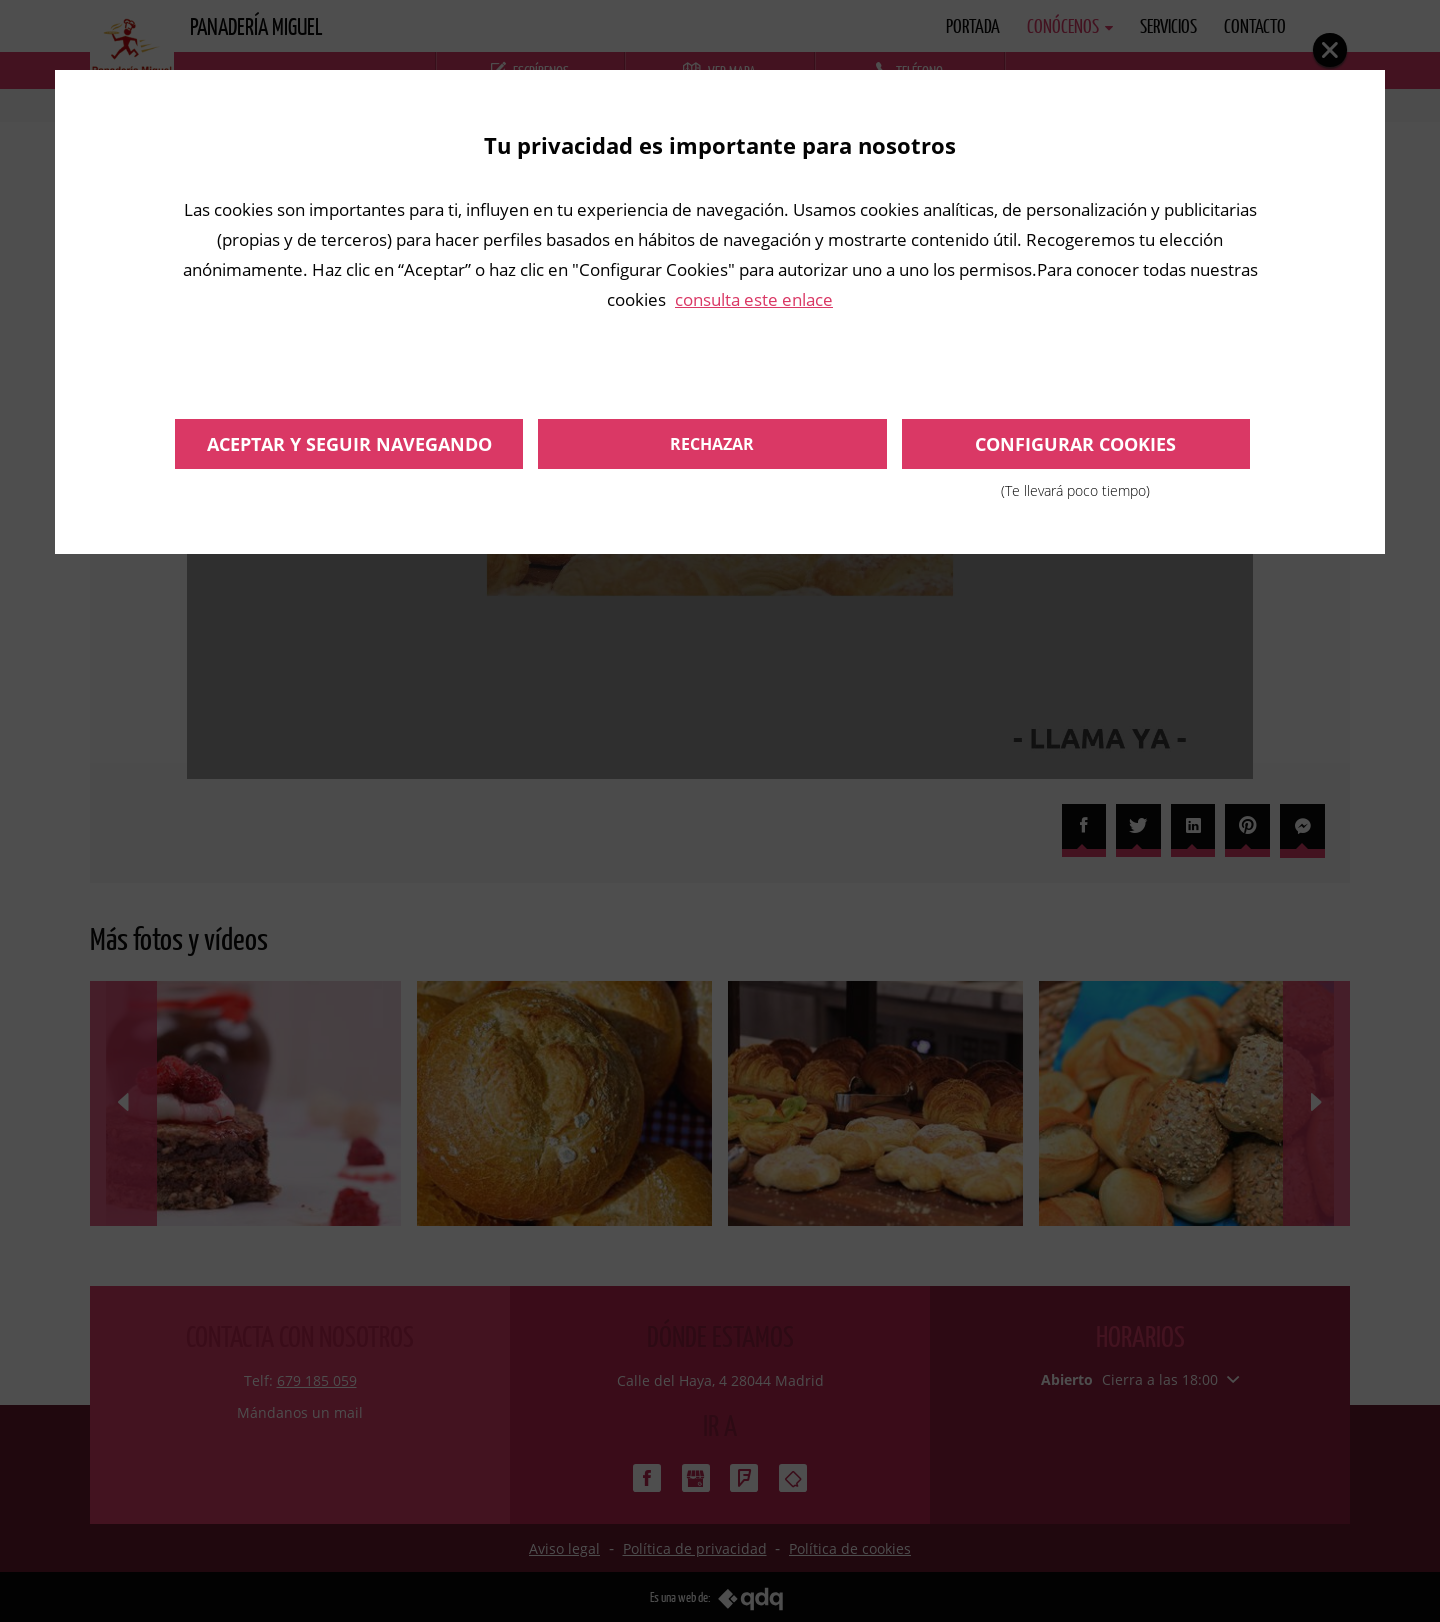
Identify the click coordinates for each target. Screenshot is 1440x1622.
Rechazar (712, 444)
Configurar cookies (1076, 450)
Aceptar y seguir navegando (349, 444)
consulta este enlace (754, 299)
